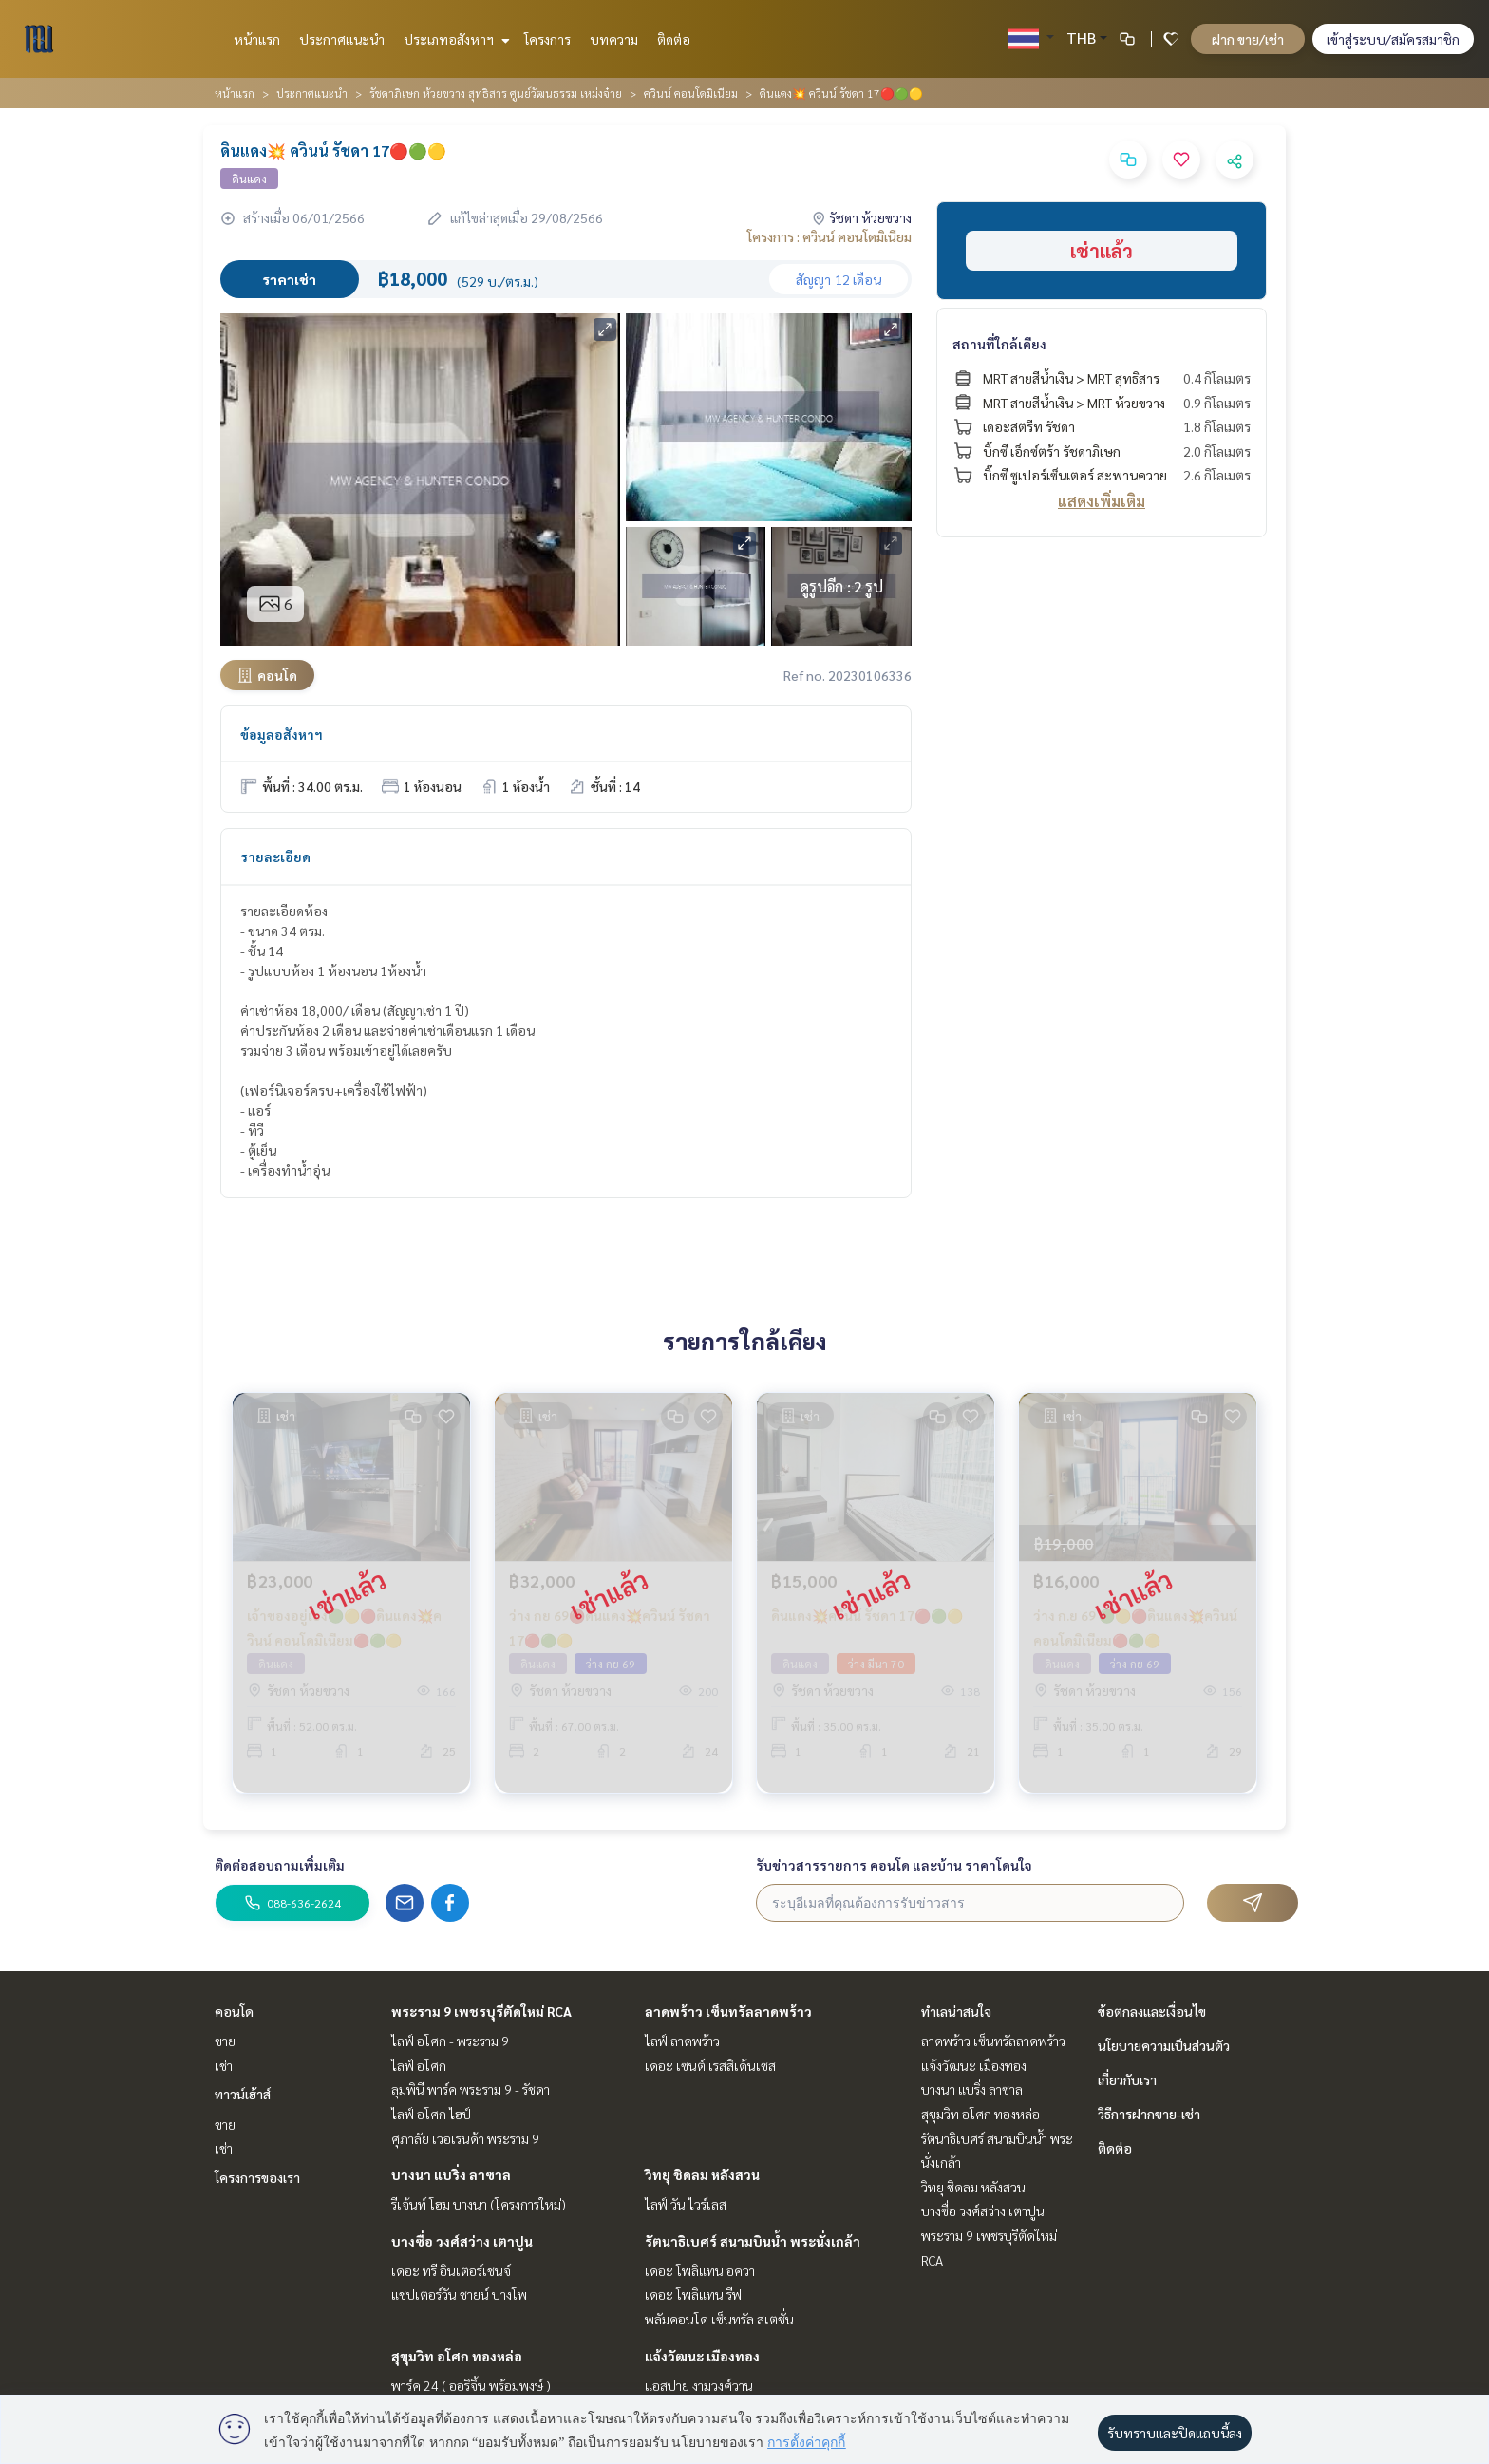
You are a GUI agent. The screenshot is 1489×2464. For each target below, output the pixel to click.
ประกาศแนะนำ (342, 38)
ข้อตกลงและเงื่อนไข (1152, 2011)
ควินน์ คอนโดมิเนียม (691, 93)
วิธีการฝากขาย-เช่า (1149, 2113)
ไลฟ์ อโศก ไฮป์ (431, 2113)
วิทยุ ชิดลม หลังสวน (702, 2174)
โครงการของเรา (257, 2177)
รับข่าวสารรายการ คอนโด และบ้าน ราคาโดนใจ (894, 1864)
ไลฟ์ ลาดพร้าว (682, 2040)
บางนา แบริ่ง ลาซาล (451, 2174)
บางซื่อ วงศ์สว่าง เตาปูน (462, 2240)
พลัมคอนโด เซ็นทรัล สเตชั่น (719, 2318)
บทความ (614, 38)
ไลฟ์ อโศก (418, 2065)
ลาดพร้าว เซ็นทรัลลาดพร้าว (728, 2011)
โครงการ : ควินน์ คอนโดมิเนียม (829, 236)
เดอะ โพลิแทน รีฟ (693, 2294)
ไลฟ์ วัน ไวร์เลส (685, 2203)
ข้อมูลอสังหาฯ (281, 734)
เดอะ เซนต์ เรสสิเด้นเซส (710, 2065)
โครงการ (547, 38)
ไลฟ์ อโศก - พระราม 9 (450, 2040)
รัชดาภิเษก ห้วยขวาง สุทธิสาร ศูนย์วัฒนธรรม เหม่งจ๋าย (495, 93)
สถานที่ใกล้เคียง (999, 343)
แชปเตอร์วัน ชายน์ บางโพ (459, 2294)
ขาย (225, 2040)
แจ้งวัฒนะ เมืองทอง (702, 2355)
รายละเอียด (275, 856)
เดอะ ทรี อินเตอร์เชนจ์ (451, 2270)
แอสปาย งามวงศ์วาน (699, 2385)
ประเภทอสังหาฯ (454, 38)
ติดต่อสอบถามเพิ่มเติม (280, 1864)
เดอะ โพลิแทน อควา (700, 2270)
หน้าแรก (257, 38)
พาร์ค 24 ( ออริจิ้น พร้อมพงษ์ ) (471, 2385)
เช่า (224, 2065)
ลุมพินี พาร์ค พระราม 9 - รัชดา (470, 2088)
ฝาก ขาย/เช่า (1248, 38)
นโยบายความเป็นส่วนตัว (1164, 2045)
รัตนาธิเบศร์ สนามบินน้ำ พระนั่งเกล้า (752, 2240)
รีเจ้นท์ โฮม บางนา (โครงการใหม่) (478, 2203)
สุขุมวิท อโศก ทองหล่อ (456, 2355)
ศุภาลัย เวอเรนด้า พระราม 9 (465, 2138)
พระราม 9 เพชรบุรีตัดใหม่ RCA (481, 2011)
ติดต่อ (673, 38)
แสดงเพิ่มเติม (1101, 501)
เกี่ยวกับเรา (1127, 2079)
